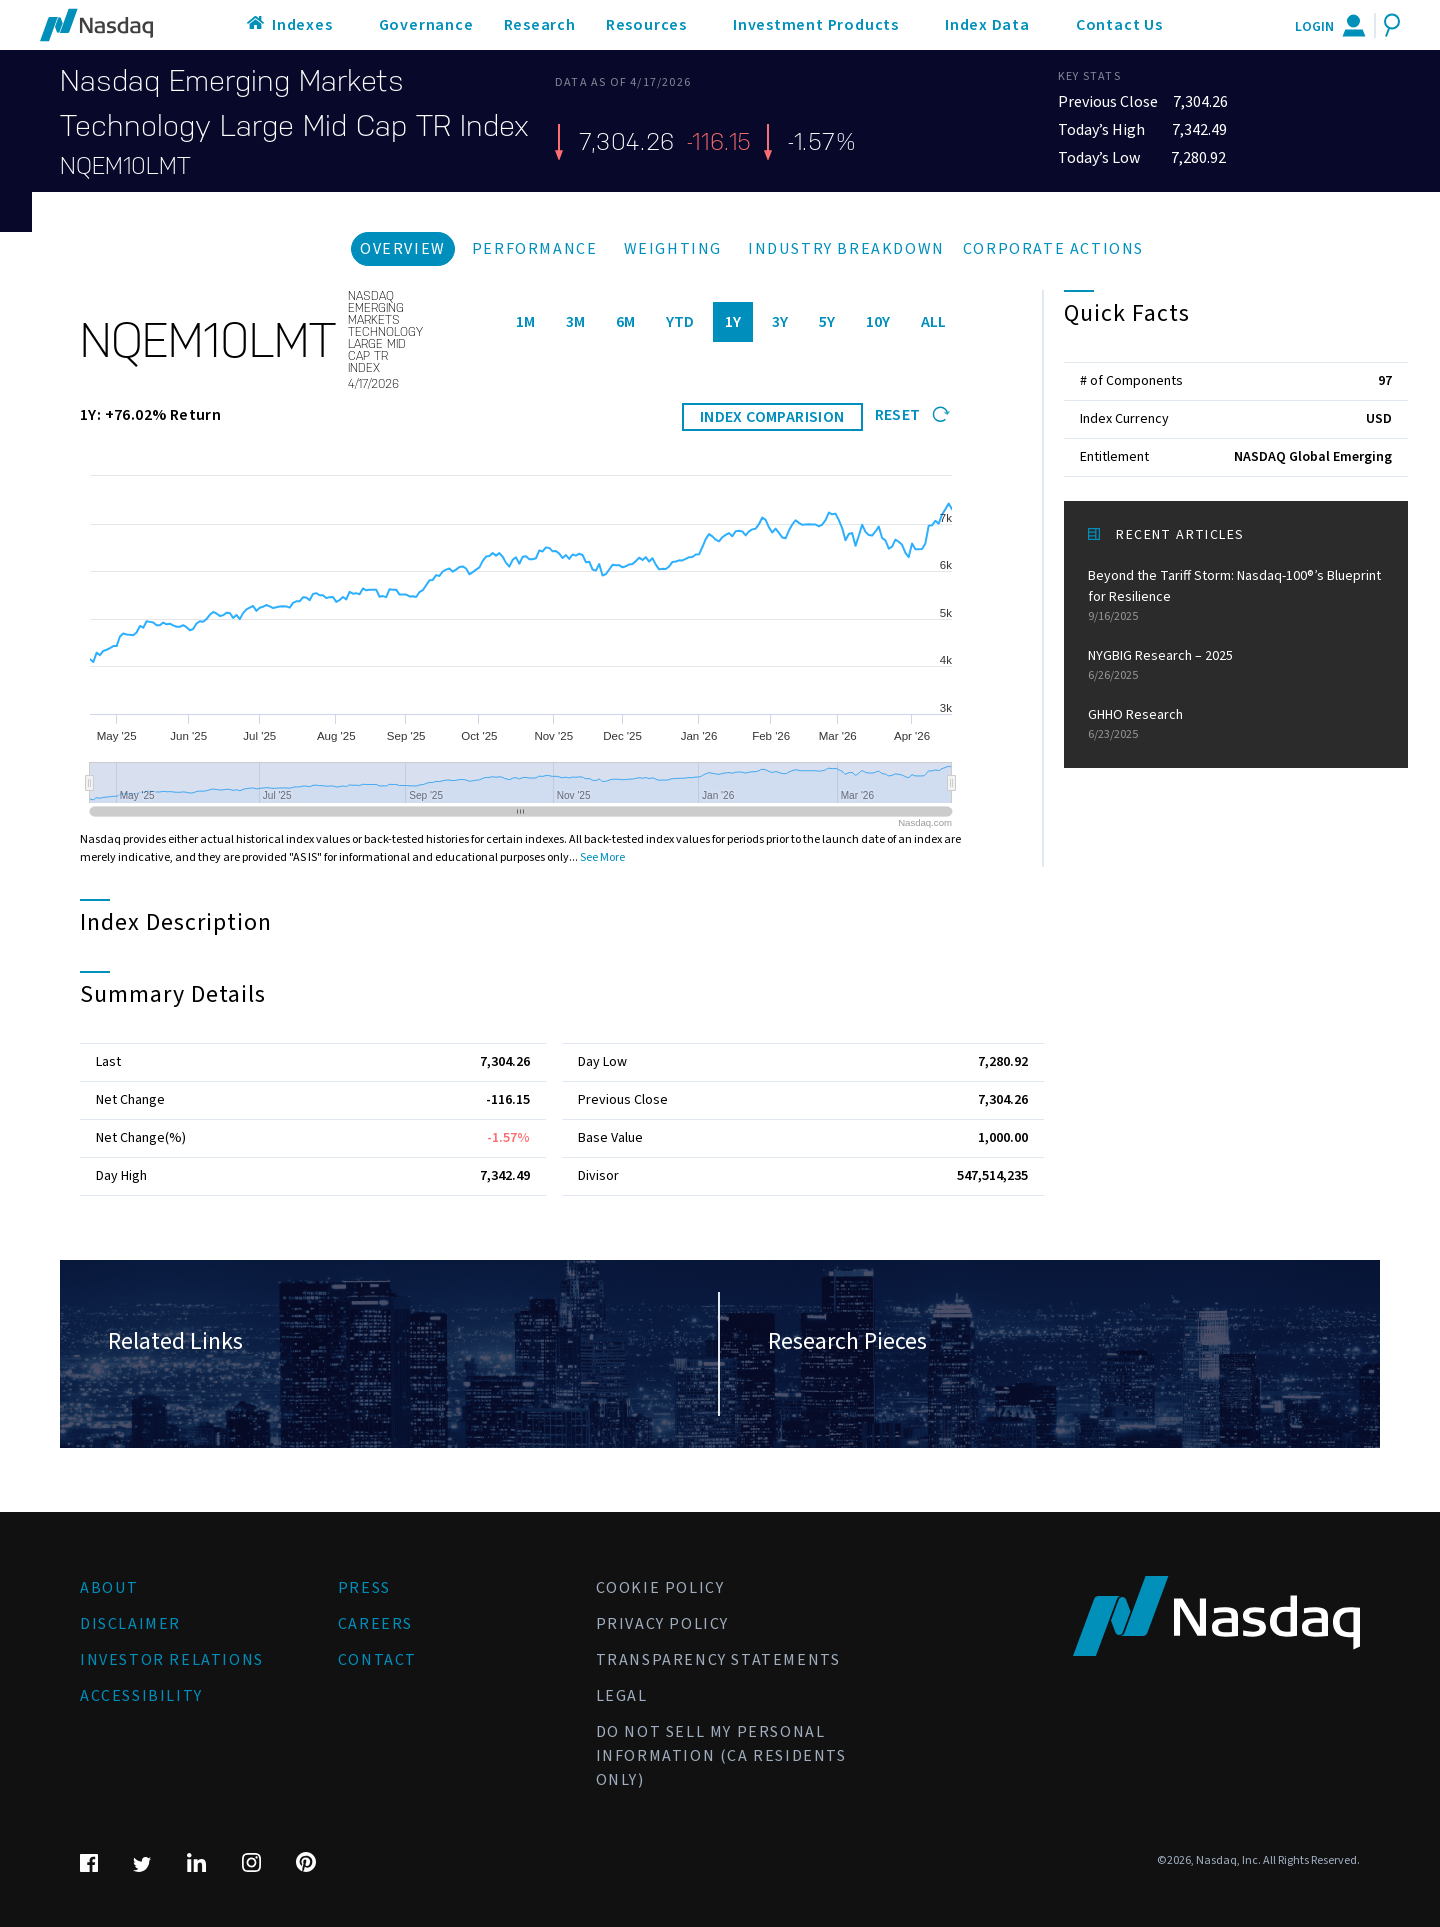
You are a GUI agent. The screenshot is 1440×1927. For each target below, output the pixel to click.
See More (602, 857)
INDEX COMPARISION (772, 417)
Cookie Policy (660, 1588)
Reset (912, 415)
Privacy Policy (662, 1624)
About (109, 1588)
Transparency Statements (718, 1660)
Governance (426, 25)
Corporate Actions (1053, 249)
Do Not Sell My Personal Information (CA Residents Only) (721, 1756)
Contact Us (1119, 25)
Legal (622, 1696)
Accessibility (141, 1696)
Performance (535, 249)
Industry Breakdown (846, 249)
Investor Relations (172, 1660)
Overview (403, 249)
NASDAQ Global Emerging (1313, 457)
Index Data (987, 25)
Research (540, 25)
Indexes (302, 25)
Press (364, 1588)
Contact (377, 1660)
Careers (375, 1624)
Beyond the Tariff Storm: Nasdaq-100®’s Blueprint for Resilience (1236, 596)
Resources (646, 25)
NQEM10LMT (125, 166)
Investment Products (816, 25)
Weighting (673, 249)
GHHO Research (1236, 724)
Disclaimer (130, 1624)
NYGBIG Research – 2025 (1236, 665)
